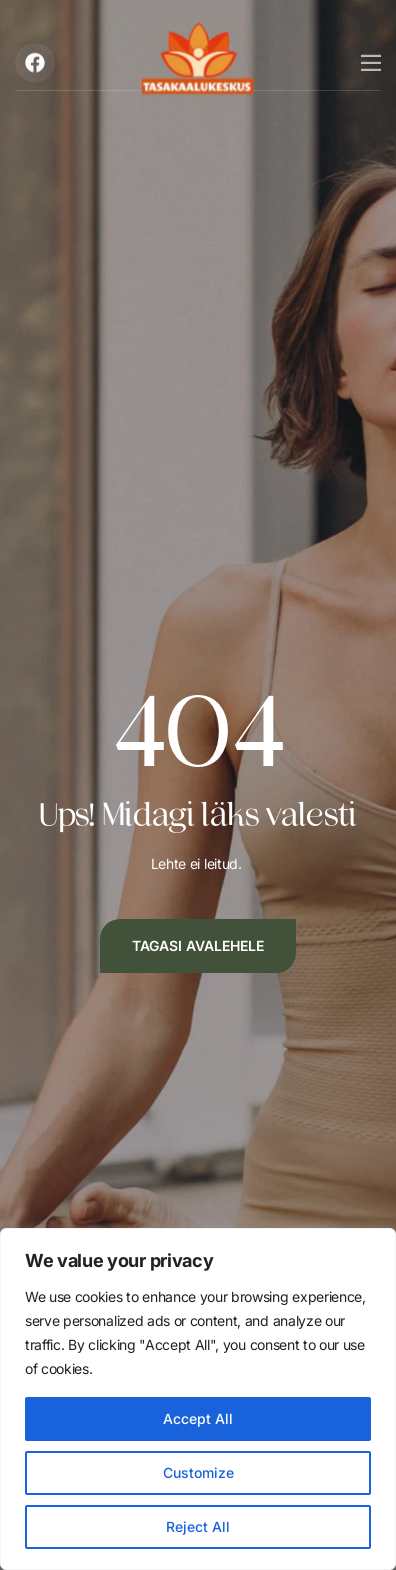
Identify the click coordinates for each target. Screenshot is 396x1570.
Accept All (198, 1418)
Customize (198, 1472)
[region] (198, 1399)
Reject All (198, 1526)
